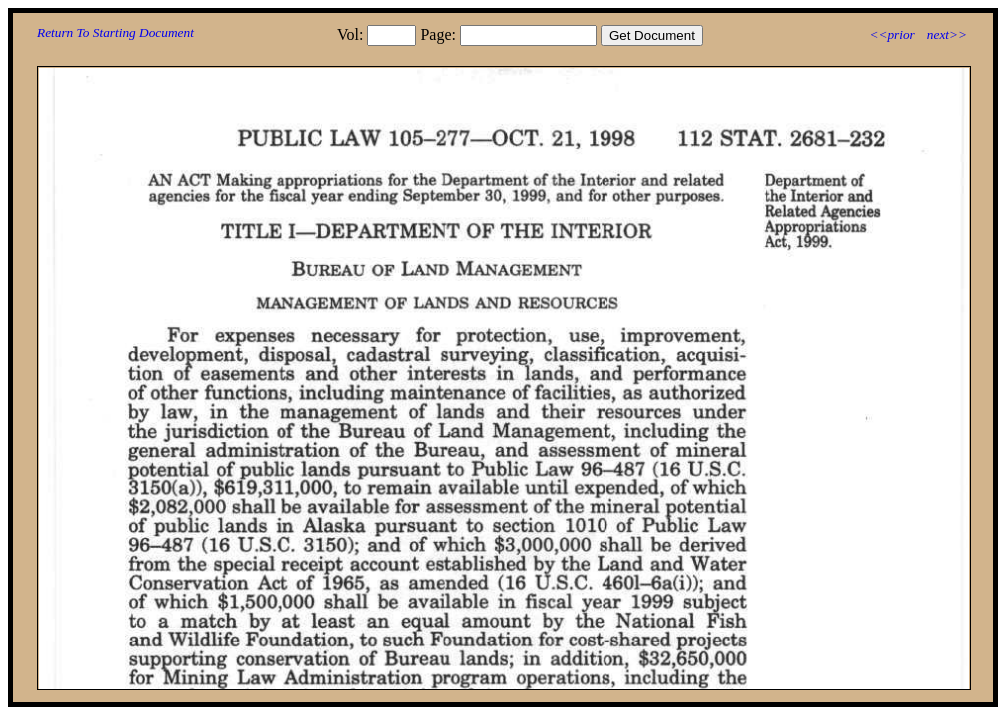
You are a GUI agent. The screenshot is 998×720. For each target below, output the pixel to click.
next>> (947, 34)
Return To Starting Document (115, 32)
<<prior (891, 34)
